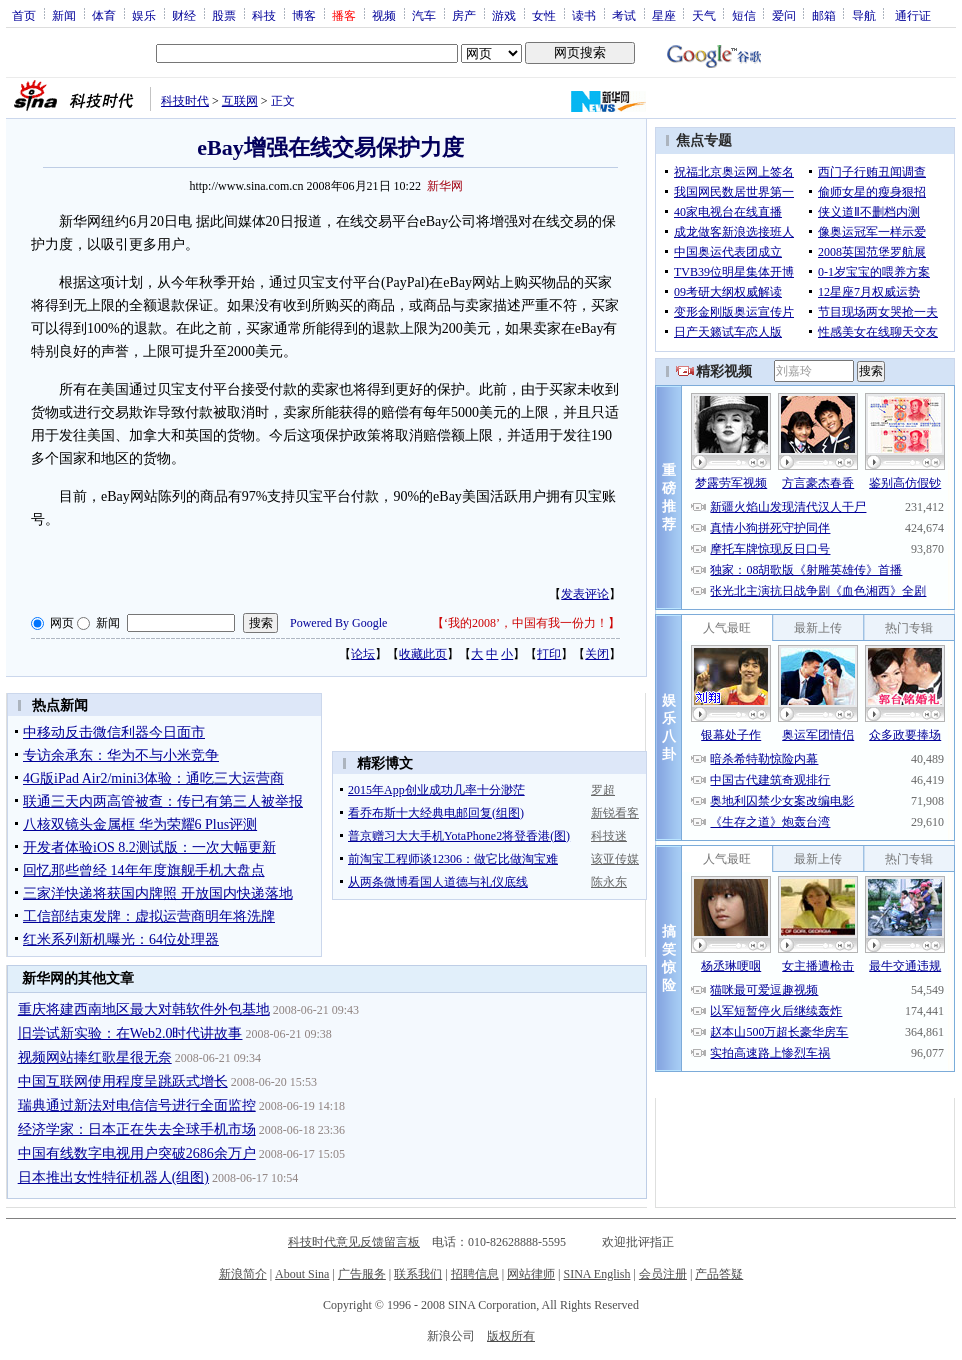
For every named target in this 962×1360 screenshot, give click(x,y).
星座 (664, 15)
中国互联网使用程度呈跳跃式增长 (123, 1081)
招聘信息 (475, 1274)
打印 (549, 654)
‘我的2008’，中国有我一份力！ (526, 623)
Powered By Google (338, 623)
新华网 (445, 186)
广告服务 (362, 1274)
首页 (24, 15)
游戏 (504, 15)
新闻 (64, 15)
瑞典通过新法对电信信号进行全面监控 (137, 1105)
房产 (464, 15)
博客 (304, 15)
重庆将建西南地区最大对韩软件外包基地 (144, 1009)
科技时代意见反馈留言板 (354, 1242)
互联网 (240, 101)
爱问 (784, 15)
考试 (624, 15)
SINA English (596, 1274)
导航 (864, 15)
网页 (62, 623)
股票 (224, 15)
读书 (584, 15)
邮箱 (824, 15)
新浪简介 (243, 1274)
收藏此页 (423, 654)
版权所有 (511, 1336)
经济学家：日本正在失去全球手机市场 (137, 1129)
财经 (184, 15)
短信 (744, 15)
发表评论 (585, 594)
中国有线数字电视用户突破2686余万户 (137, 1153)
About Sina (302, 1274)
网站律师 (531, 1274)
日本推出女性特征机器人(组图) (113, 1177)
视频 (384, 15)
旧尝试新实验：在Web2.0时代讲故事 (130, 1033)
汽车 (424, 15)
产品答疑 (719, 1274)
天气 (704, 15)
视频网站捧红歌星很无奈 (95, 1057)
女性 (544, 15)
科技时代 (185, 101)
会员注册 (663, 1274)
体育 (104, 15)
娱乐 (144, 15)
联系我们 (418, 1274)
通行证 (913, 15)
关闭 (597, 654)
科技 (264, 15)
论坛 (363, 654)
